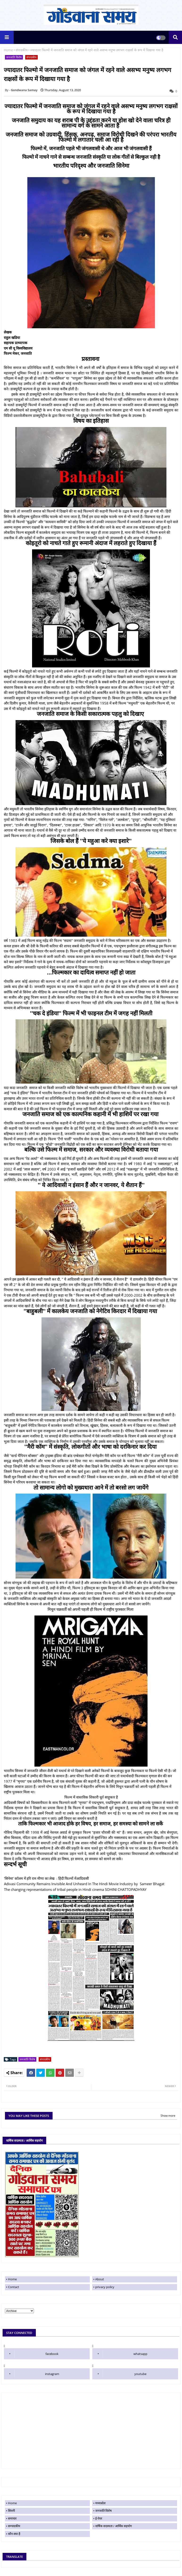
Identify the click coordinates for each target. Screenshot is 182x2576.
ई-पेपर (98, 2518)
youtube (140, 2374)
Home (8, 50)
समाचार (12, 2518)
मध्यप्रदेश (100, 2503)
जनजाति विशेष (14, 57)
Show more (168, 2116)
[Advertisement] (91, 2431)
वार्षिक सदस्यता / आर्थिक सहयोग (113, 2526)
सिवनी (11, 2510)
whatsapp (140, 2354)
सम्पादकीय (14, 2526)
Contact (13, 2287)
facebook (52, 2354)
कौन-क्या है (14, 2534)
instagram (52, 2374)
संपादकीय (22, 50)
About (99, 2279)
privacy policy (104, 2287)
